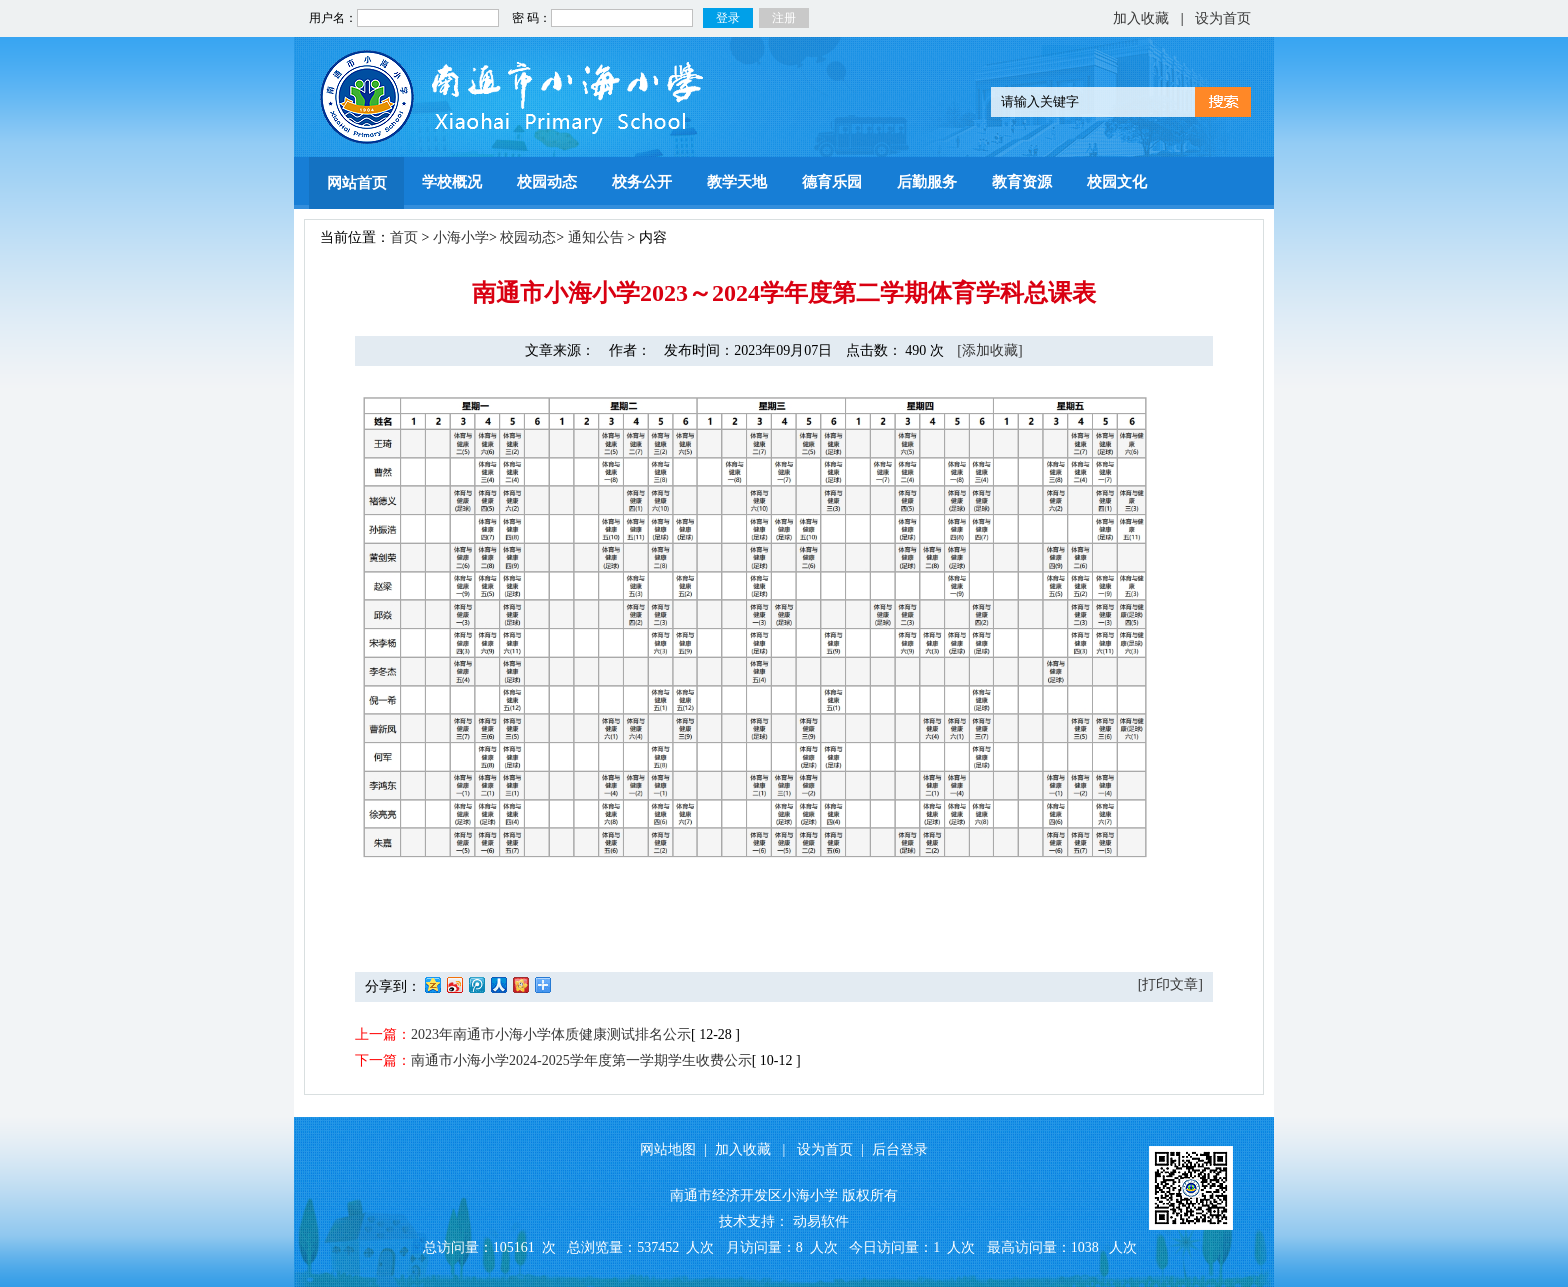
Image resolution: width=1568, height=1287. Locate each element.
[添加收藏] (989, 350)
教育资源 (1022, 182)
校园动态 (547, 182)
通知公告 (596, 237)
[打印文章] (1170, 984)
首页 (404, 237)
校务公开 (642, 182)
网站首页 (357, 183)
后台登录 (900, 1149)
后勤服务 (927, 182)
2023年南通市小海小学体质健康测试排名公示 (551, 1034)
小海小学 (461, 237)
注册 (784, 18)
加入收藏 (1141, 18)
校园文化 (1117, 182)
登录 (728, 18)
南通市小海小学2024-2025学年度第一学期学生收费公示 (581, 1060)
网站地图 (668, 1149)
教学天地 (737, 182)
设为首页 (1223, 18)
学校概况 (452, 182)
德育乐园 (832, 182)
